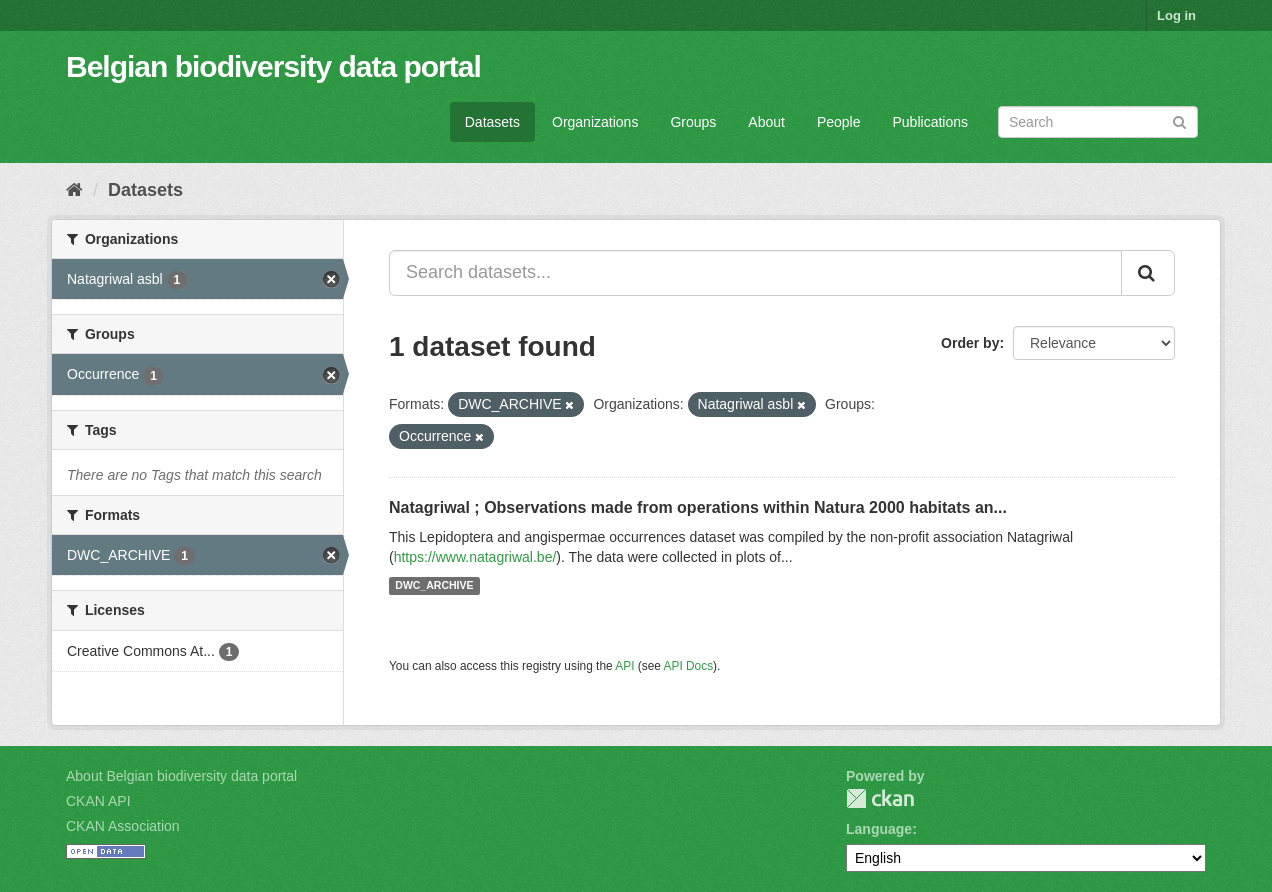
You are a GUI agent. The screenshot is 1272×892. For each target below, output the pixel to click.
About (766, 122)
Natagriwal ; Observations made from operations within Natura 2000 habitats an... (698, 507)
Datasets (492, 122)
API (624, 666)
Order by (970, 343)
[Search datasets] (1098, 122)
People (839, 122)
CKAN (880, 798)
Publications (931, 122)
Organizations (595, 122)
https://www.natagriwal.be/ (475, 557)
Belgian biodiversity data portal (273, 66)
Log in (1176, 15)
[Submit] (1179, 120)
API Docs (689, 666)
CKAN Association (123, 826)
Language (879, 829)
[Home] (74, 190)
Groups (693, 122)
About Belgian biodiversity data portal (181, 776)
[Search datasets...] (755, 273)
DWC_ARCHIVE (434, 586)
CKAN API (98, 801)
